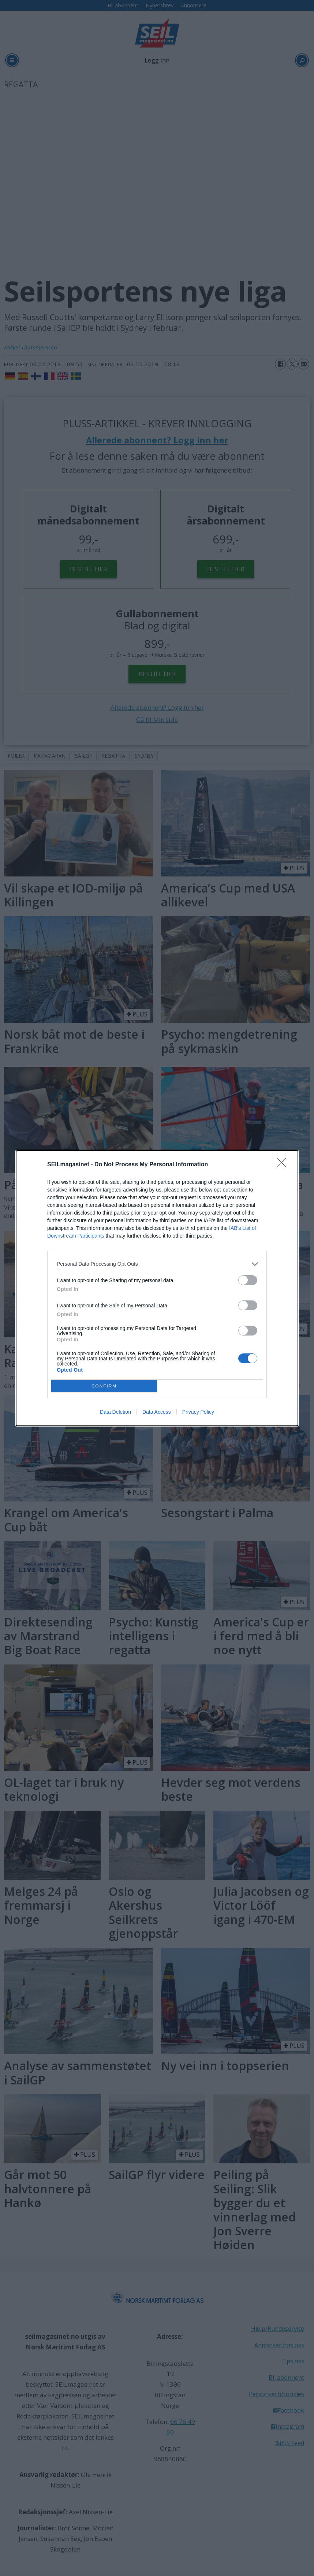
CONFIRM (104, 1386)
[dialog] (157, 1288)
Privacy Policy (198, 1412)
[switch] (247, 1280)
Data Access (156, 1412)
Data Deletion (115, 1412)
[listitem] (157, 1264)
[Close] (284, 1165)
